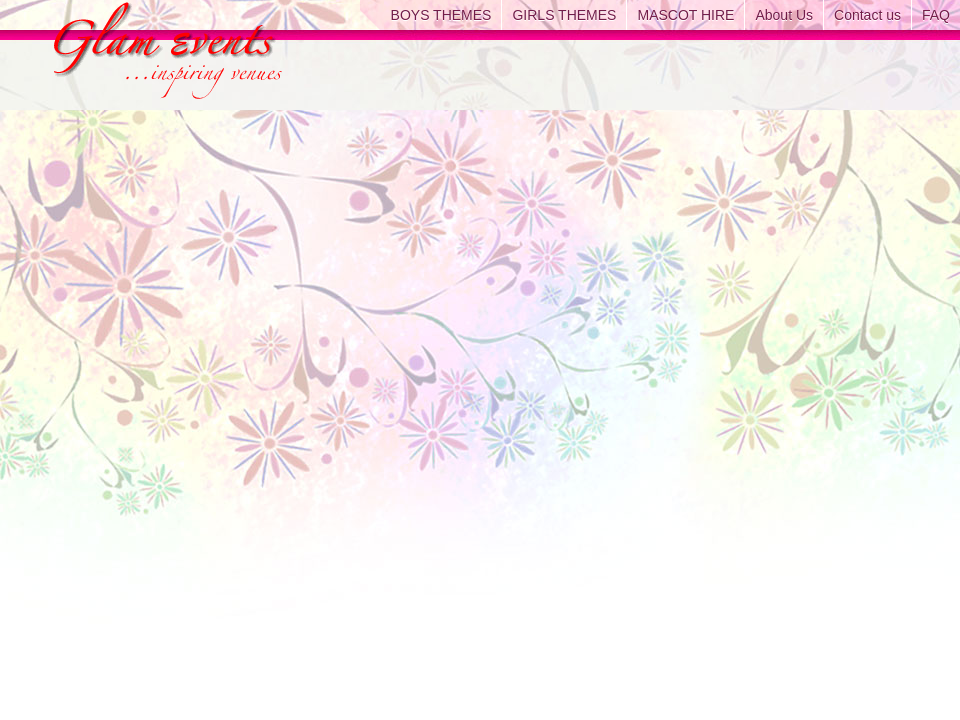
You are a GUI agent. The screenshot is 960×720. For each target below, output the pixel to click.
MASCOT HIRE (685, 15)
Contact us (867, 15)
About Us (784, 15)
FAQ (936, 15)
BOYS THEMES (441, 15)
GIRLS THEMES (564, 15)
